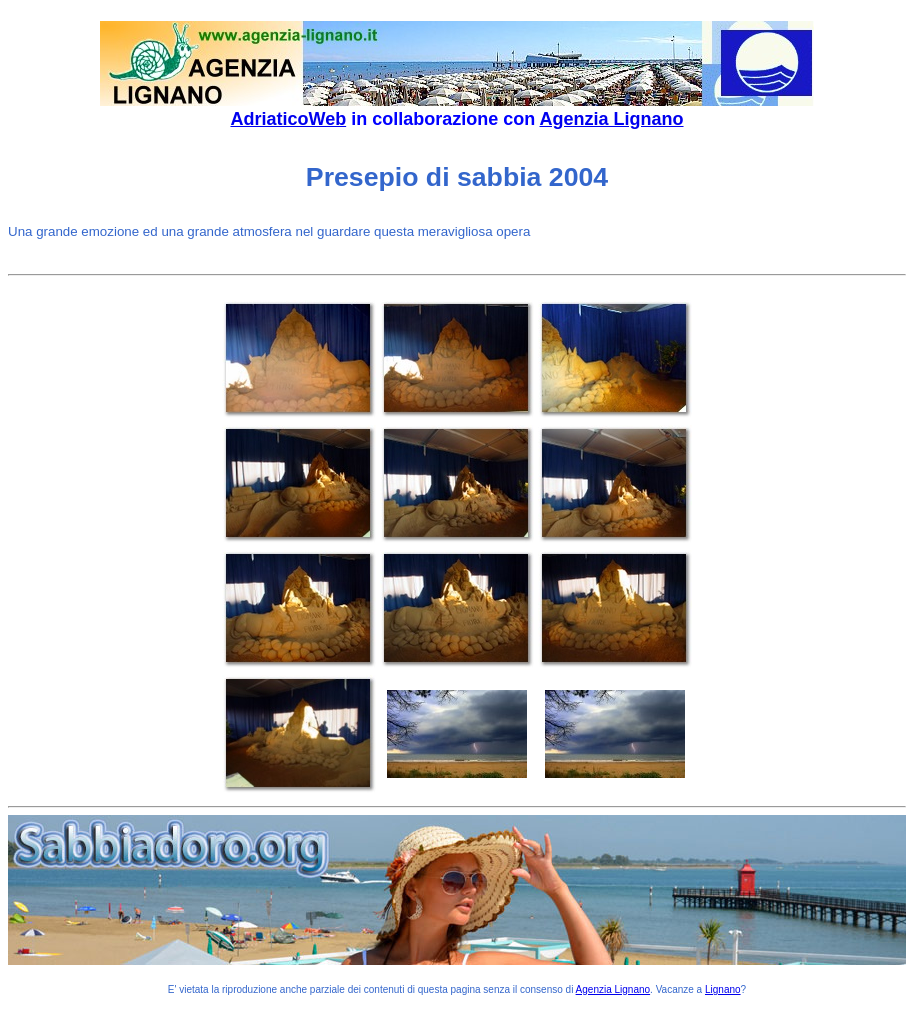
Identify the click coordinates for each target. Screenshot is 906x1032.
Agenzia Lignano (612, 119)
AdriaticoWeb (288, 119)
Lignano (723, 989)
